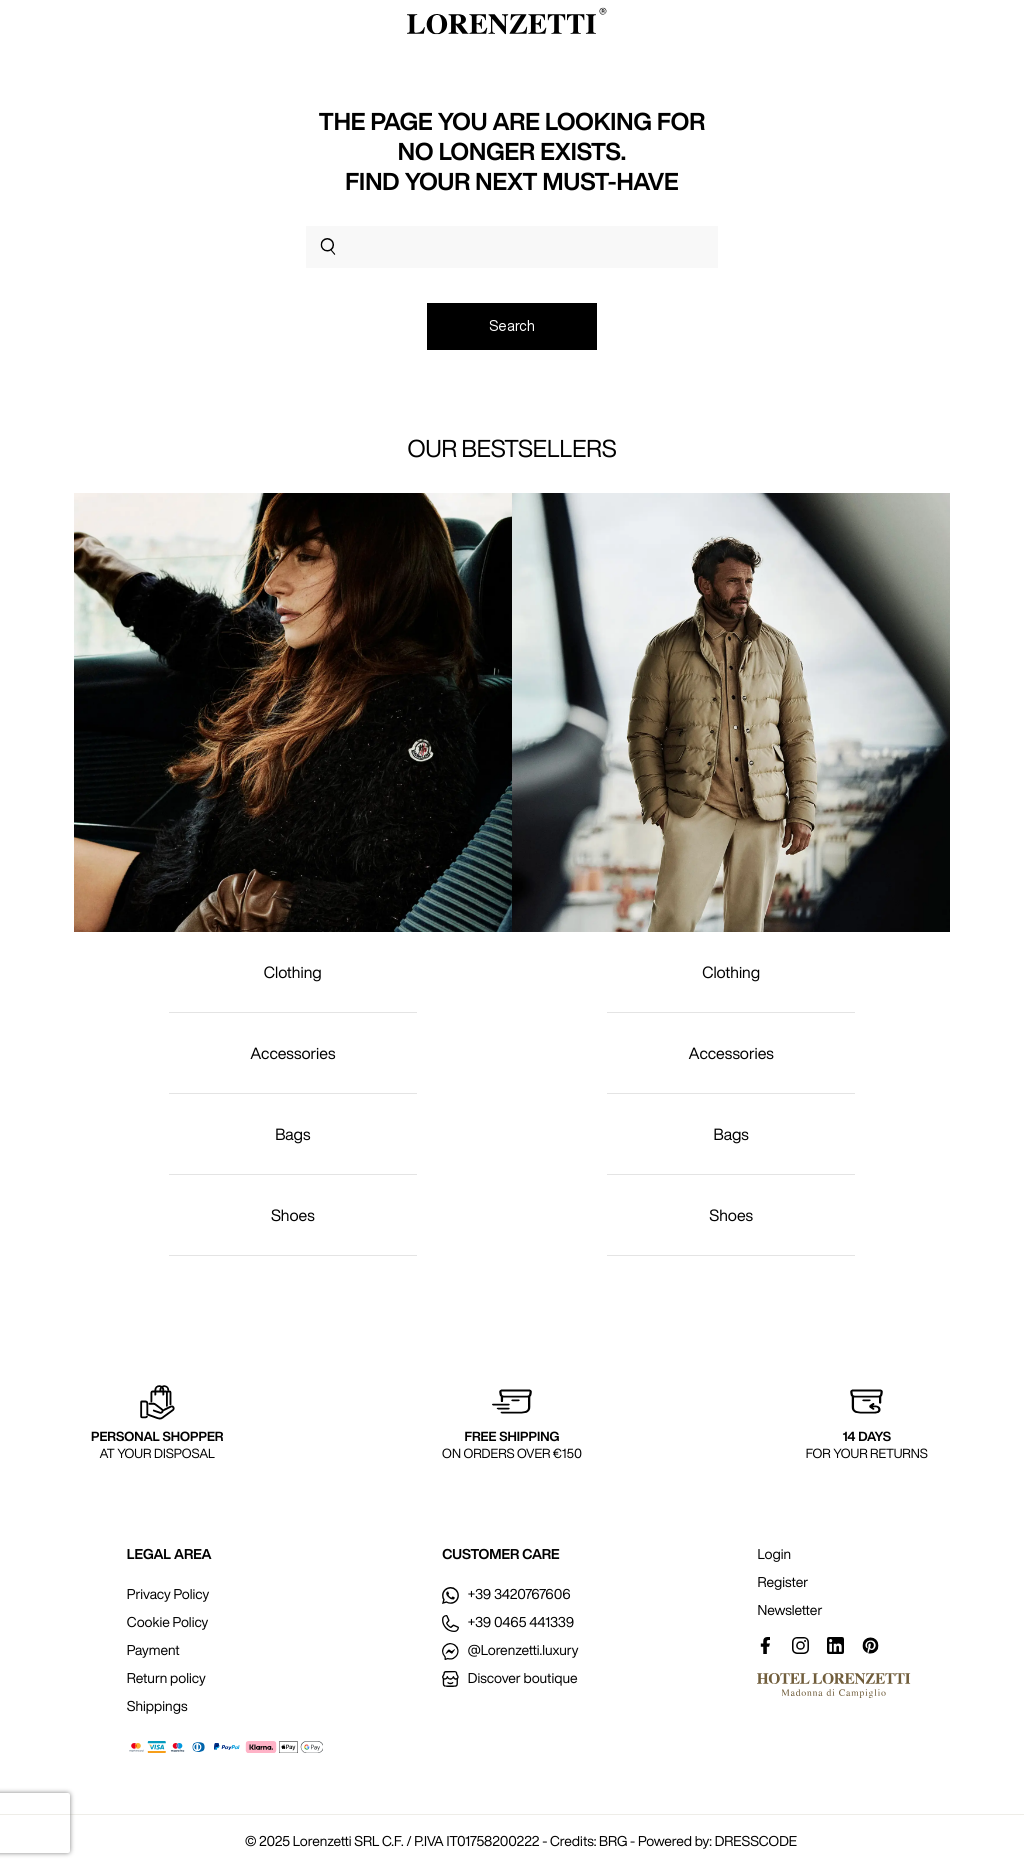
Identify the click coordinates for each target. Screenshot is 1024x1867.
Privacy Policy (168, 1594)
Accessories (292, 1053)
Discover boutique (509, 1678)
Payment (153, 1650)
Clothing (293, 972)
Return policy (166, 1678)
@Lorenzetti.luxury (510, 1650)
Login (774, 1554)
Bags (292, 1134)
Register (782, 1582)
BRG (613, 1841)
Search (512, 326)
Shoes (293, 1215)
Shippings (157, 1706)
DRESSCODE (756, 1841)
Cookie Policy (168, 1622)
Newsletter (789, 1610)
